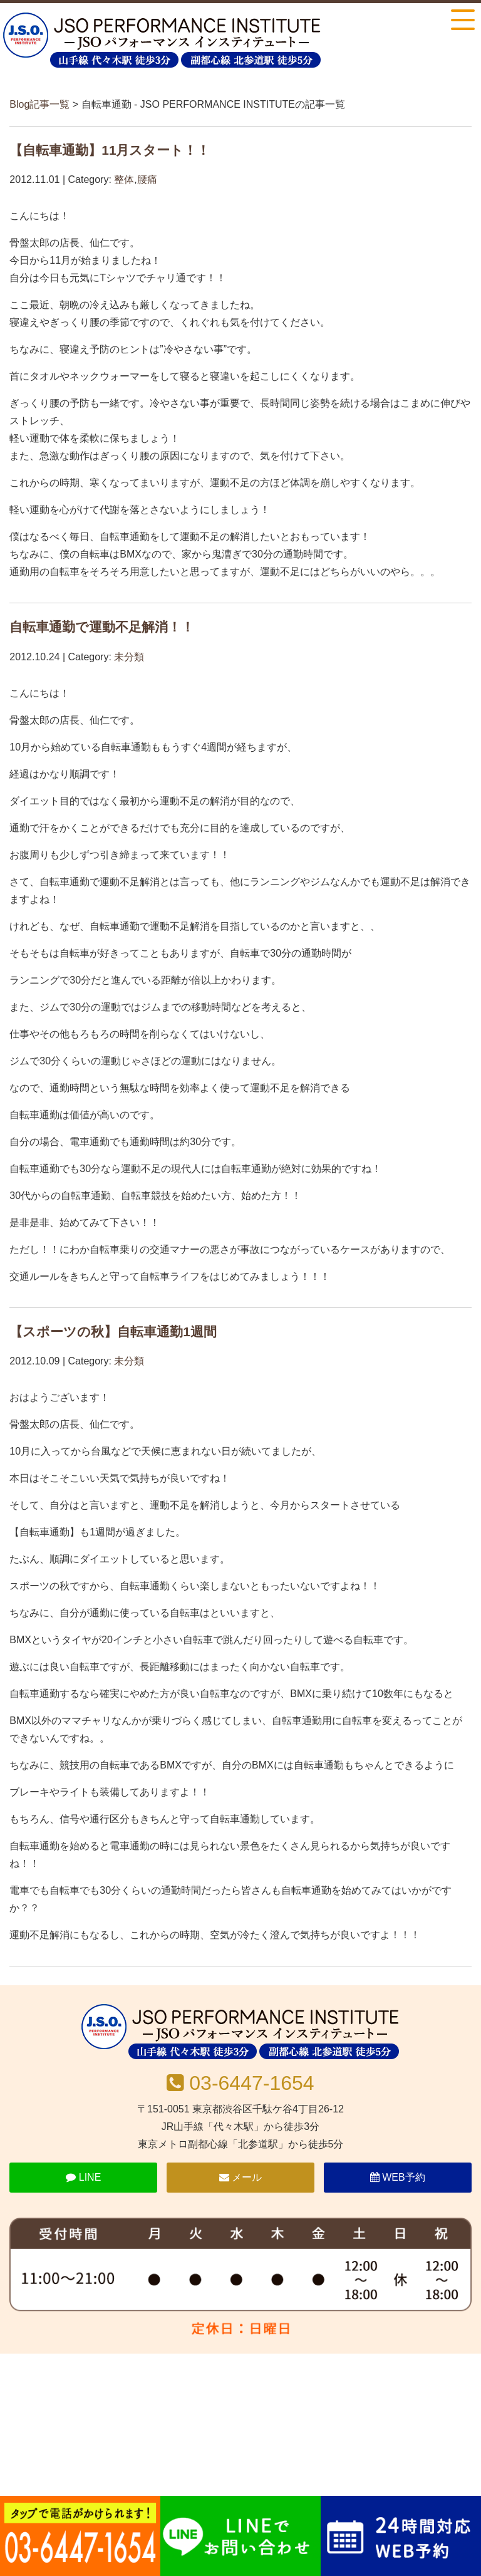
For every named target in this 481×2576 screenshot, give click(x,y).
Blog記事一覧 (39, 104)
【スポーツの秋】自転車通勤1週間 (113, 1331)
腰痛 (147, 179)
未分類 (129, 657)
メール (240, 2177)
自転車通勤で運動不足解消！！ (101, 627)
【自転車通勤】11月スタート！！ (109, 150)
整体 (124, 179)
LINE (83, 2177)
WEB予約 (397, 2177)
